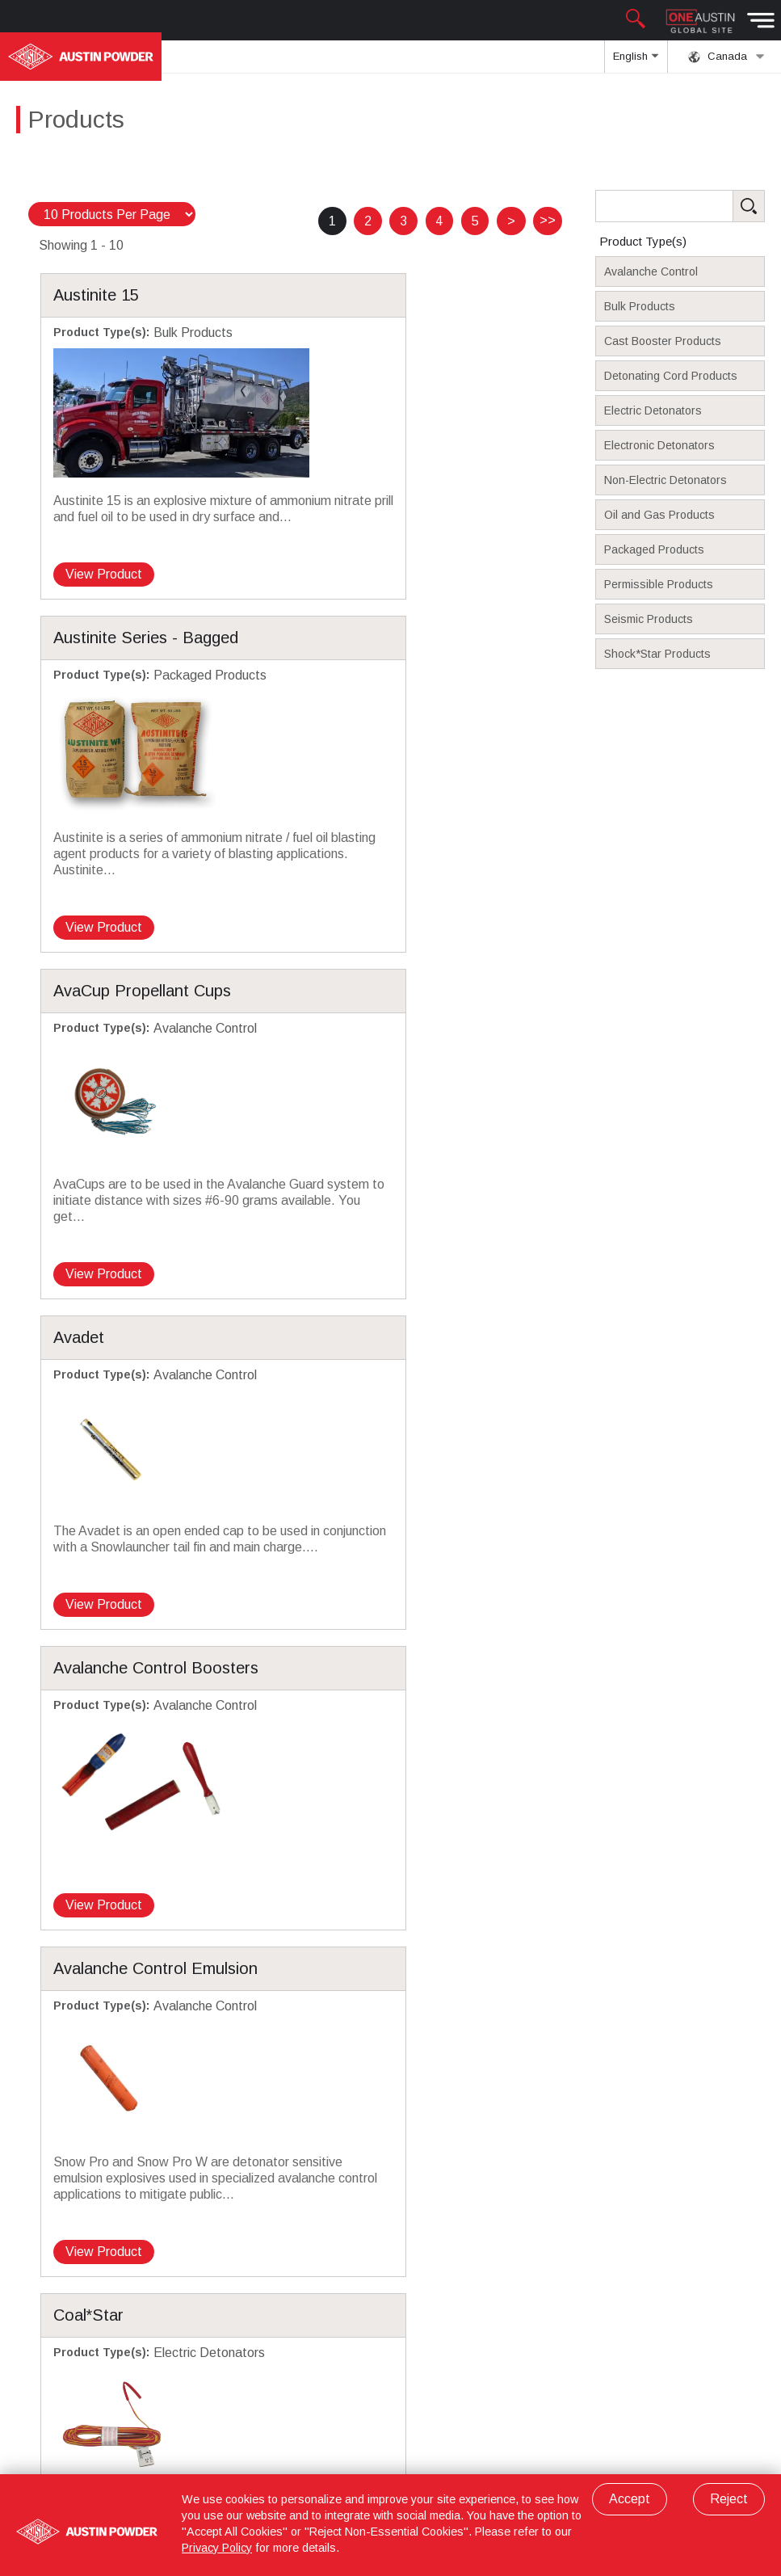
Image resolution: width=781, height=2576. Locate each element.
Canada (726, 56)
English (635, 61)
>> (548, 220)
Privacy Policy (217, 2547)
